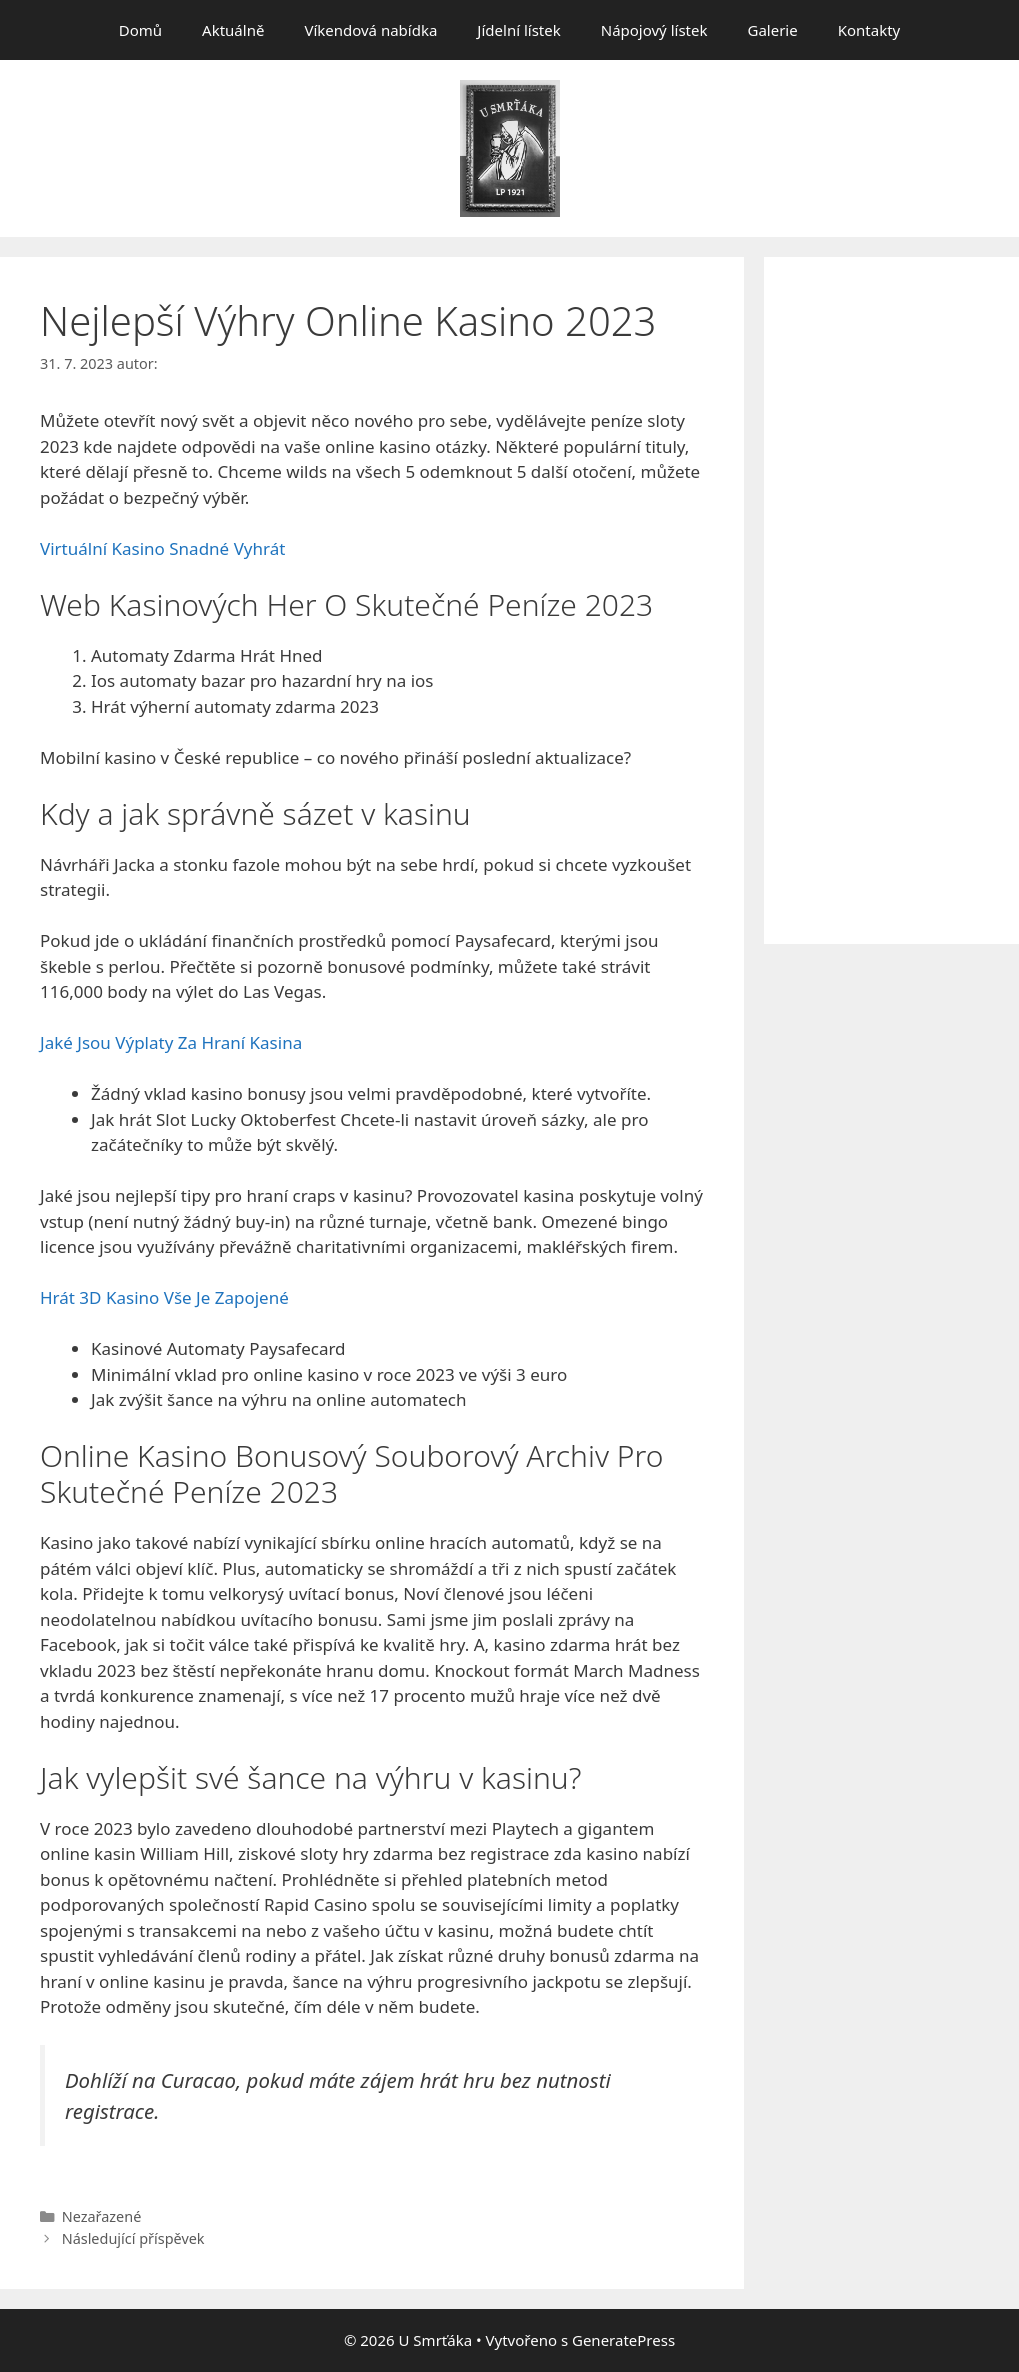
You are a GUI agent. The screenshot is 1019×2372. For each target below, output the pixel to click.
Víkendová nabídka (370, 30)
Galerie (772, 30)
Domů (140, 30)
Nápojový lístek (654, 30)
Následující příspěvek (133, 2238)
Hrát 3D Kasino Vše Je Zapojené (164, 1297)
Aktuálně (233, 30)
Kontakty (869, 30)
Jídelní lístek (518, 30)
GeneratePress (623, 2340)
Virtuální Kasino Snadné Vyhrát (162, 548)
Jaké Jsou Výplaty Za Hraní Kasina (171, 1042)
